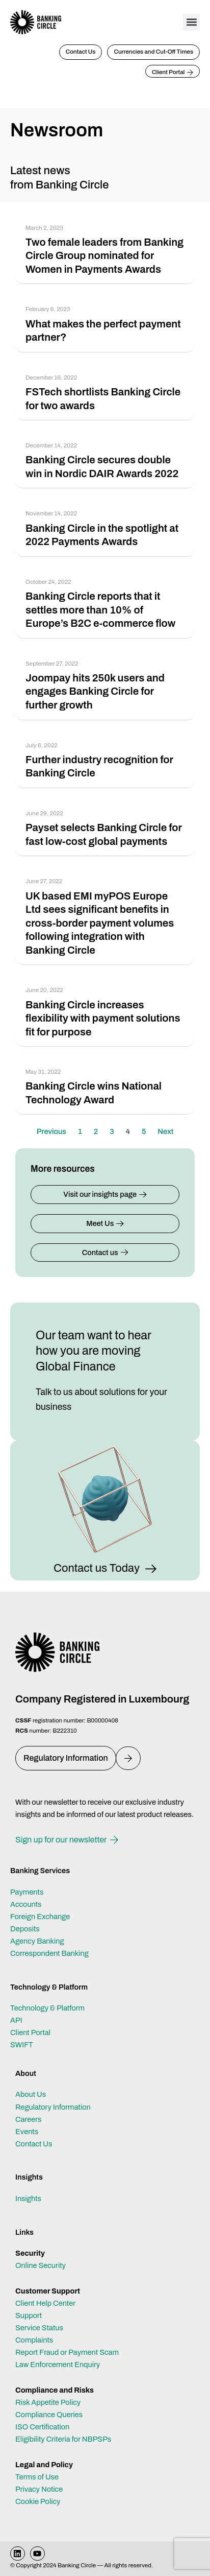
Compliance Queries (49, 2414)
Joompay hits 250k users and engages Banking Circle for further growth (95, 691)
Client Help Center (45, 2303)
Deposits (25, 1929)
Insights (28, 2198)
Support (28, 2315)
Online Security (40, 2265)
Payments (26, 1892)
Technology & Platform (47, 2008)
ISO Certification (42, 2427)
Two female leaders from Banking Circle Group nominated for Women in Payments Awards (104, 256)
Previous (51, 1131)
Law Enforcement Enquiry (57, 2364)
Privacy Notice (39, 2489)
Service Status (39, 2328)
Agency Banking (37, 1941)
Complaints (34, 2340)
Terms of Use (37, 2477)
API (16, 2020)
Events (26, 2132)
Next (165, 1131)
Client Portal (30, 2032)
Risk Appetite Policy (48, 2402)
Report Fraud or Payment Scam (67, 2352)
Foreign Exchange (40, 1916)
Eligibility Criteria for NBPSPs (63, 2439)
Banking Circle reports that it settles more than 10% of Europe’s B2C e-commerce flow (100, 609)
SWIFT (21, 2045)
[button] (191, 22)
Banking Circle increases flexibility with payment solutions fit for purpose (102, 1018)
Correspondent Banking (49, 1953)
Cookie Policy (37, 2501)
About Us (30, 2094)
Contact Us (33, 2144)
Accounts (26, 1904)
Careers (28, 2119)
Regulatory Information (53, 2107)
